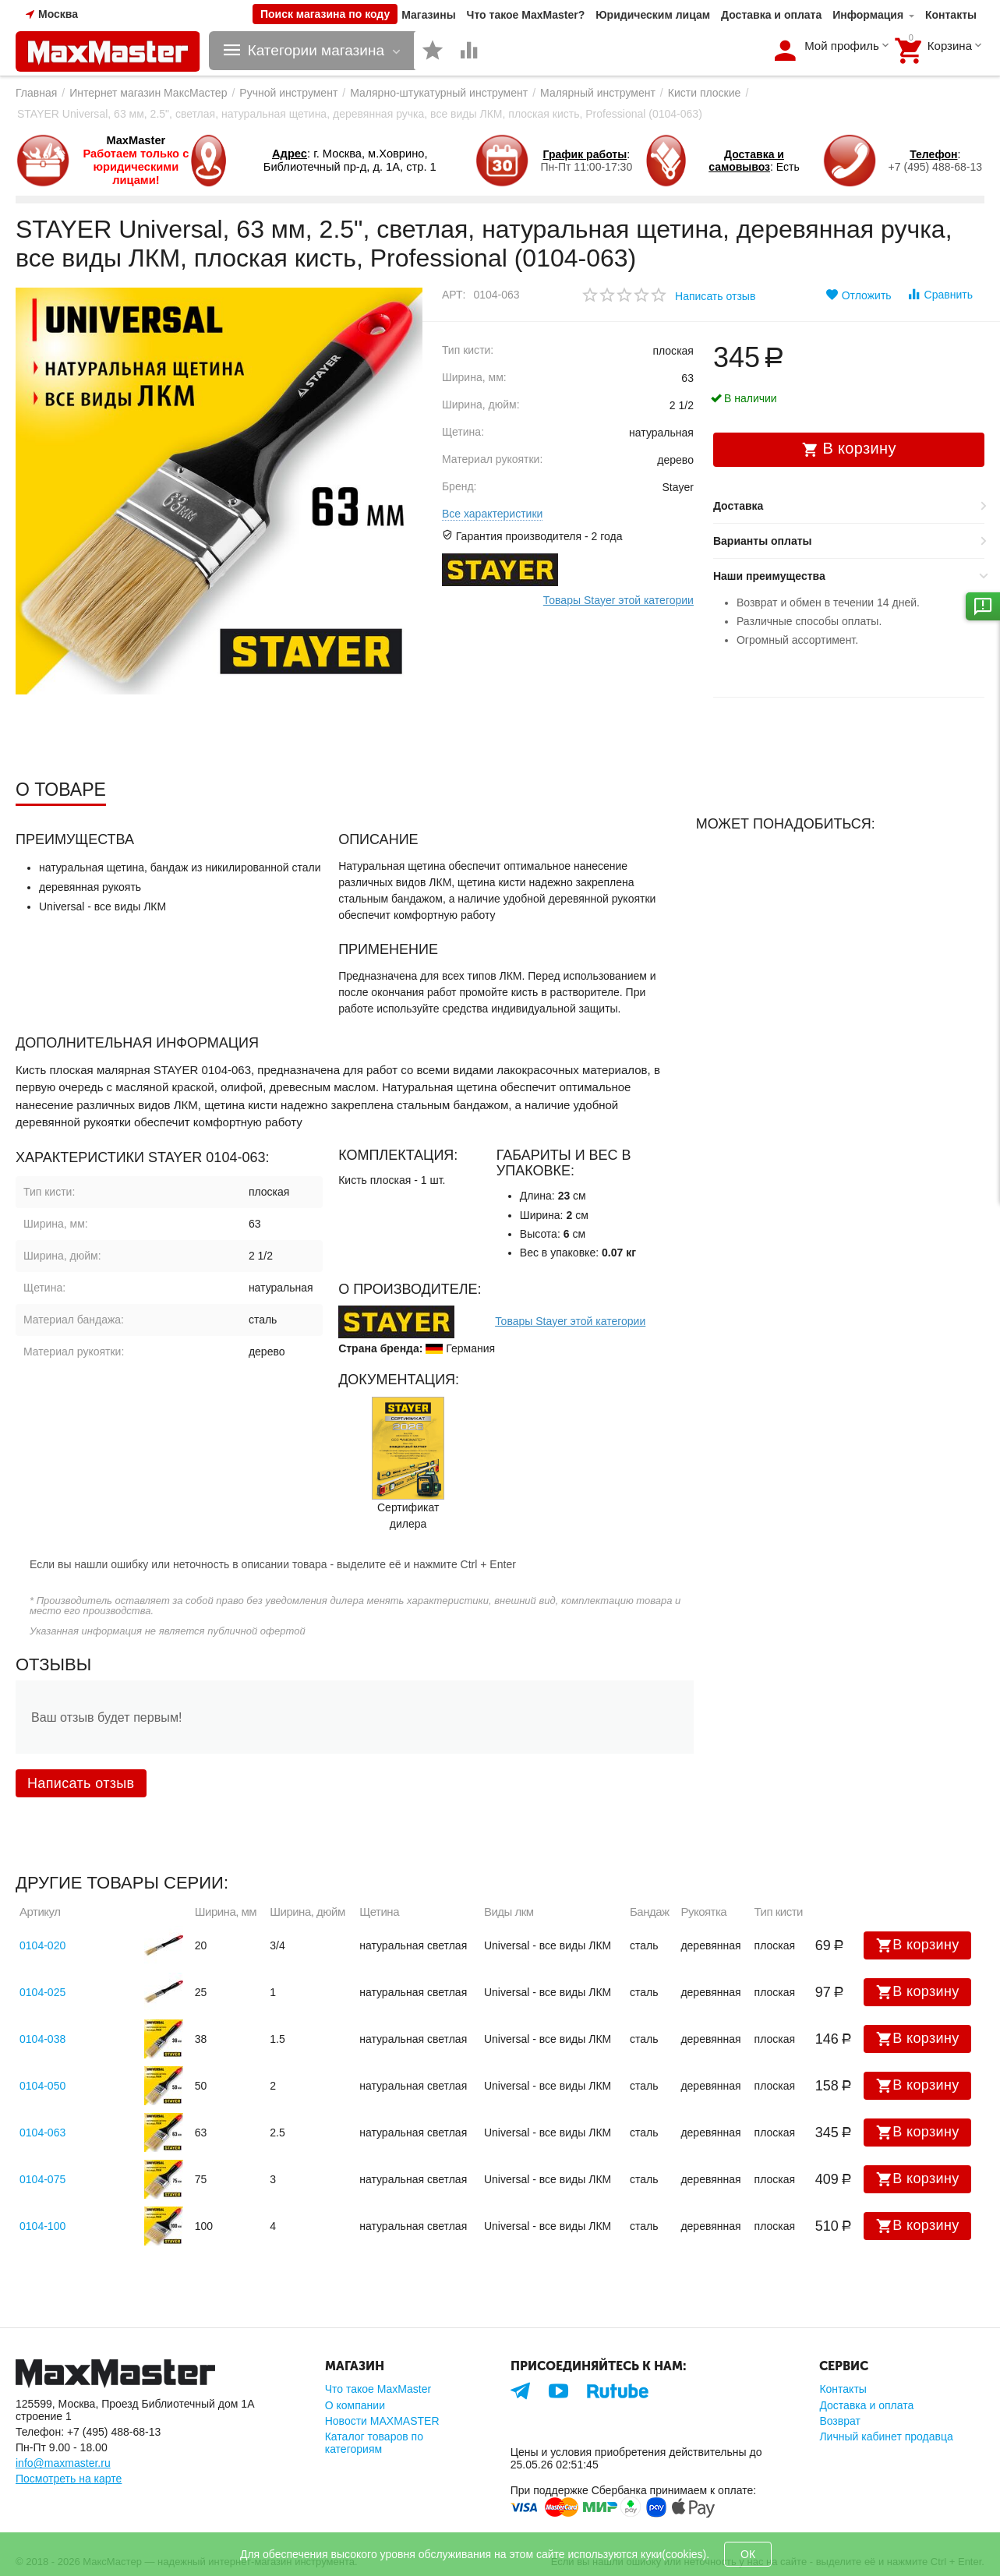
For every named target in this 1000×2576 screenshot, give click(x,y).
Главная (36, 93)
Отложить (858, 295)
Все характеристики (492, 513)
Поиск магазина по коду (325, 14)
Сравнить (939, 294)
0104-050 (42, 2086)
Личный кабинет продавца (885, 2436)
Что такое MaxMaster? (526, 15)
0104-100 (42, 2226)
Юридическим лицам (652, 15)
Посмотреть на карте (69, 2478)
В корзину (917, 1945)
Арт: (454, 294)
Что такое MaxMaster (378, 2389)
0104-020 (42, 1945)
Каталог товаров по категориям (374, 2442)
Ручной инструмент (288, 93)
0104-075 (42, 2179)
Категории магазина (316, 50)
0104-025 (42, 1992)
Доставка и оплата (771, 15)
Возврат (839, 2421)
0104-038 (42, 2039)
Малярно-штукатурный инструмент (439, 93)
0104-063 (42, 2132)
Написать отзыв (715, 296)
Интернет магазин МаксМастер (148, 93)
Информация (867, 15)
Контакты (951, 15)
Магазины (428, 15)
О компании (355, 2405)
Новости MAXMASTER (382, 2421)
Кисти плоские (704, 93)
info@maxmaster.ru (63, 2463)
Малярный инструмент (597, 93)
